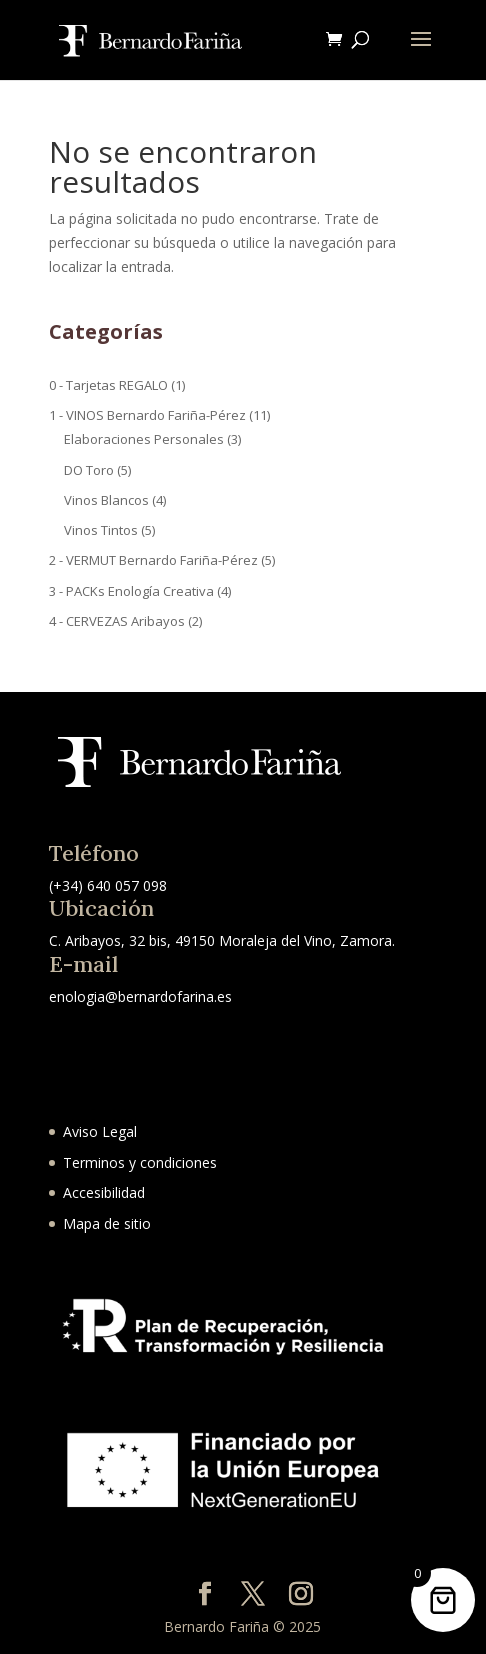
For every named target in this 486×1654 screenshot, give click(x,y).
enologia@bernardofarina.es (140, 996)
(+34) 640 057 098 (108, 885)
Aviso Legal (100, 1131)
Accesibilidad (104, 1192)
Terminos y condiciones (140, 1162)
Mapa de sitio (107, 1223)
